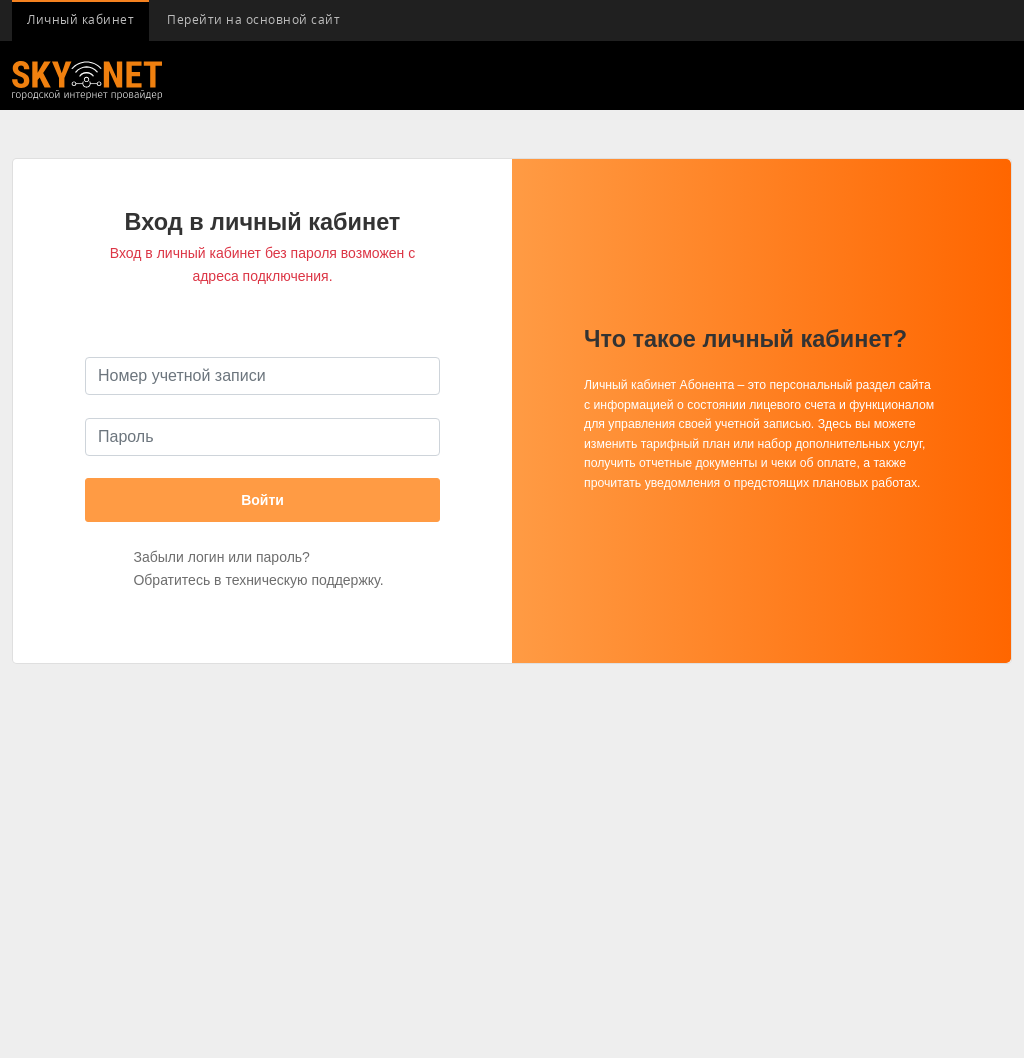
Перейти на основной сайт (253, 19)
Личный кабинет (80, 19)
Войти (262, 500)
